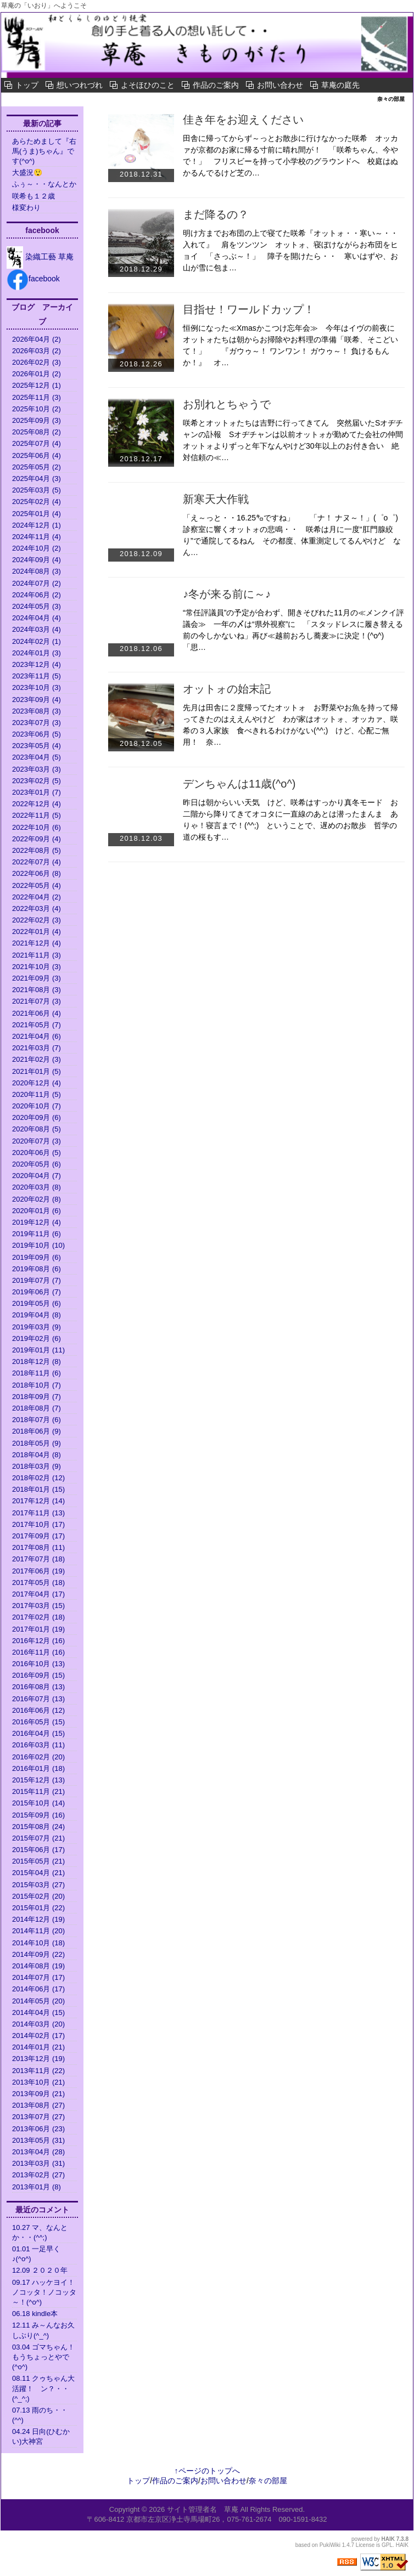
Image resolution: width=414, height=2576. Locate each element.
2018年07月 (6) (36, 1420)
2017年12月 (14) (38, 1501)
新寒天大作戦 (216, 499)
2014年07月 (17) (38, 1977)
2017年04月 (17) (38, 1594)
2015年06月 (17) (38, 1849)
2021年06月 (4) (36, 1013)
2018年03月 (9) (36, 1466)
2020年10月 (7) (36, 1106)
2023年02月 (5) (36, 781)
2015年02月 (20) (38, 1896)
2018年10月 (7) (36, 1385)
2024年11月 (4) (36, 537)
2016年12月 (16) (38, 1641)
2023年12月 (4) (36, 664)
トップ (26, 85)
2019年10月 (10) (38, 1245)
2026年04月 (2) (36, 339)
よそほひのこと (148, 85)
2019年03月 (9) (36, 1327)
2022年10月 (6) (36, 827)
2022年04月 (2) (36, 897)
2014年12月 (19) (38, 1919)
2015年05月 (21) (38, 1861)
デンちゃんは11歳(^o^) (244, 784)
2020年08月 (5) (36, 1129)
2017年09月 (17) (38, 1536)
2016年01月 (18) (38, 1768)
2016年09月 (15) (38, 1675)
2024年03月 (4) (36, 629)
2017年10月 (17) (38, 1524)
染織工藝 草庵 (40, 256)
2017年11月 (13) (38, 1513)
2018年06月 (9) (36, 1431)
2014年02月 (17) (38, 2035)
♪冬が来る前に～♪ (227, 594)
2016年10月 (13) (38, 1664)
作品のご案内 (216, 85)
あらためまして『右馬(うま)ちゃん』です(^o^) (44, 151)
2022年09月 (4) (36, 839)
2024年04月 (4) (36, 618)
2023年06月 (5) (36, 734)
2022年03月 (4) (36, 908)
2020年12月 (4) (36, 1083)
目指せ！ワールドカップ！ (249, 309)
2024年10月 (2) (36, 548)
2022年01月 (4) (36, 931)
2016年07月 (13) (38, 1699)
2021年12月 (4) (36, 943)
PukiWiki (330, 2545)
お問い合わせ (280, 85)
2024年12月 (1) (36, 525)
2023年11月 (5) (36, 676)
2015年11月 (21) (38, 1791)
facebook (33, 278)
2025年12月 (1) (36, 385)
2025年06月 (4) (36, 455)
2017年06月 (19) (38, 1571)
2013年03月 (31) (38, 2163)
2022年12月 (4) (36, 804)
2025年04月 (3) (36, 478)
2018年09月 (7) (36, 1396)
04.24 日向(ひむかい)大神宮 (41, 2436)
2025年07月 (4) (36, 443)
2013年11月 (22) (38, 2071)
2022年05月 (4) (36, 885)
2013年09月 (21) (38, 2094)
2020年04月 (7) (36, 1175)
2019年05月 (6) (36, 1303)
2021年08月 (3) (36, 990)
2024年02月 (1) (36, 641)
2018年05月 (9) (36, 1443)
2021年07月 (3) (36, 1001)
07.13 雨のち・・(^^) (40, 2415)
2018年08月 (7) (36, 1408)
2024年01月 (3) (36, 653)
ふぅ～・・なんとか (44, 184)
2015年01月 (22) (38, 1908)
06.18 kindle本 (35, 2313)
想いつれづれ (80, 85)
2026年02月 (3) (36, 362)
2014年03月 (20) (38, 2024)
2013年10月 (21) (38, 2082)
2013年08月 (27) (38, 2105)
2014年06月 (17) (38, 1989)
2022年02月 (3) (36, 920)
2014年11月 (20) (38, 1931)
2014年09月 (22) (38, 1954)
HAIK (388, 2539)
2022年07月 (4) (36, 862)
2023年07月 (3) (36, 722)
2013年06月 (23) (38, 2129)
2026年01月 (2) (36, 374)
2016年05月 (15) (38, 1722)
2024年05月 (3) (36, 606)
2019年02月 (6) (36, 1338)
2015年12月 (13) (38, 1780)
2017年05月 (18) (38, 1582)
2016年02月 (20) (38, 1757)
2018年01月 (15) (38, 1489)
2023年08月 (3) (36, 711)
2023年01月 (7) (36, 792)
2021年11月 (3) (36, 955)
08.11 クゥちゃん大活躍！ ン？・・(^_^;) (43, 2388)
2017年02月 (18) (38, 1617)
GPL (387, 2545)
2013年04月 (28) (38, 2152)
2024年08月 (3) (36, 571)
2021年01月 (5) (36, 1071)
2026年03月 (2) (36, 351)
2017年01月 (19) (38, 1629)
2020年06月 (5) (36, 1152)
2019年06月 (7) (36, 1292)
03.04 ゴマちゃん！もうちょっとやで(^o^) (43, 2357)
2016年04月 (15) (38, 1733)
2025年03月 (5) (36, 490)
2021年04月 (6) (36, 1036)
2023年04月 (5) (36, 757)
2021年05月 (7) (36, 1025)
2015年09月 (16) (38, 1815)
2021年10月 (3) (36, 967)
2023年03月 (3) (36, 769)
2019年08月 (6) (36, 1269)
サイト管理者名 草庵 (202, 2509)
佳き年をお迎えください (243, 120)
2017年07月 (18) (38, 1559)
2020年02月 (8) (36, 1199)
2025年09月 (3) (36, 420)
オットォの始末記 (227, 689)
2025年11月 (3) (36, 397)
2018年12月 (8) (36, 1361)
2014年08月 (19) (38, 1966)
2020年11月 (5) (36, 1094)
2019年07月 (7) (36, 1280)
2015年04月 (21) (38, 1873)
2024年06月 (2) (36, 595)
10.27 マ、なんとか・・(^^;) (40, 2232)
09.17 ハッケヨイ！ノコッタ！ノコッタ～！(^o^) (44, 2292)
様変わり (30, 207)
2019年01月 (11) (38, 1350)
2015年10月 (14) (38, 1803)
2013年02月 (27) (38, 2175)
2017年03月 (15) (38, 1605)
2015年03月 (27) (38, 1885)
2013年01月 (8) (36, 2187)
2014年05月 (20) (38, 2001)
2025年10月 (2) (36, 409)
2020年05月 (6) (36, 1164)
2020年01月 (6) (36, 1211)
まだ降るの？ (216, 214)
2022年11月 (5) (36, 815)
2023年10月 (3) (36, 687)
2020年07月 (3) (36, 1141)
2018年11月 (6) (36, 1373)
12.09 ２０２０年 (40, 2270)
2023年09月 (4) (36, 699)
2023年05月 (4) (36, 745)
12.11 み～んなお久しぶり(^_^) (43, 2330)
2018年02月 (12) (38, 1478)
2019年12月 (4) (36, 1222)
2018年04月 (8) (36, 1455)
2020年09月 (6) (36, 1117)
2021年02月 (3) (36, 1059)
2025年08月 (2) (36, 432)
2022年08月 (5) (36, 850)
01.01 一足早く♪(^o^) (36, 2254)
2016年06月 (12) (38, 1710)
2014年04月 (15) (38, 2012)
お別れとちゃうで (232, 404)
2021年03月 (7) (36, 1048)
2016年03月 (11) (38, 1745)
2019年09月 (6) (36, 1257)
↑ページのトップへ (207, 2470)
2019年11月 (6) (36, 1234)
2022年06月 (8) (36, 873)
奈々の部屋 (34, 99)
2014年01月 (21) (38, 2047)
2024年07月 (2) (36, 583)
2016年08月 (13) (38, 1687)
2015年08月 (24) (38, 1826)
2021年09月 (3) (36, 978)
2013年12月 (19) (38, 2058)
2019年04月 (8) (36, 1315)
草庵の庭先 (340, 85)
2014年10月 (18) (38, 1943)
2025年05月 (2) (36, 467)
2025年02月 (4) (36, 501)
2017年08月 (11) (38, 1547)
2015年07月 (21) (38, 1838)
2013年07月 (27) (38, 2117)
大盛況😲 (27, 172)
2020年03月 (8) (36, 1187)
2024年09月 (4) (36, 560)
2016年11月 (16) (38, 1652)
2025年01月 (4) (36, 513)
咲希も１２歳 (33, 196)
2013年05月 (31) (38, 2140)
